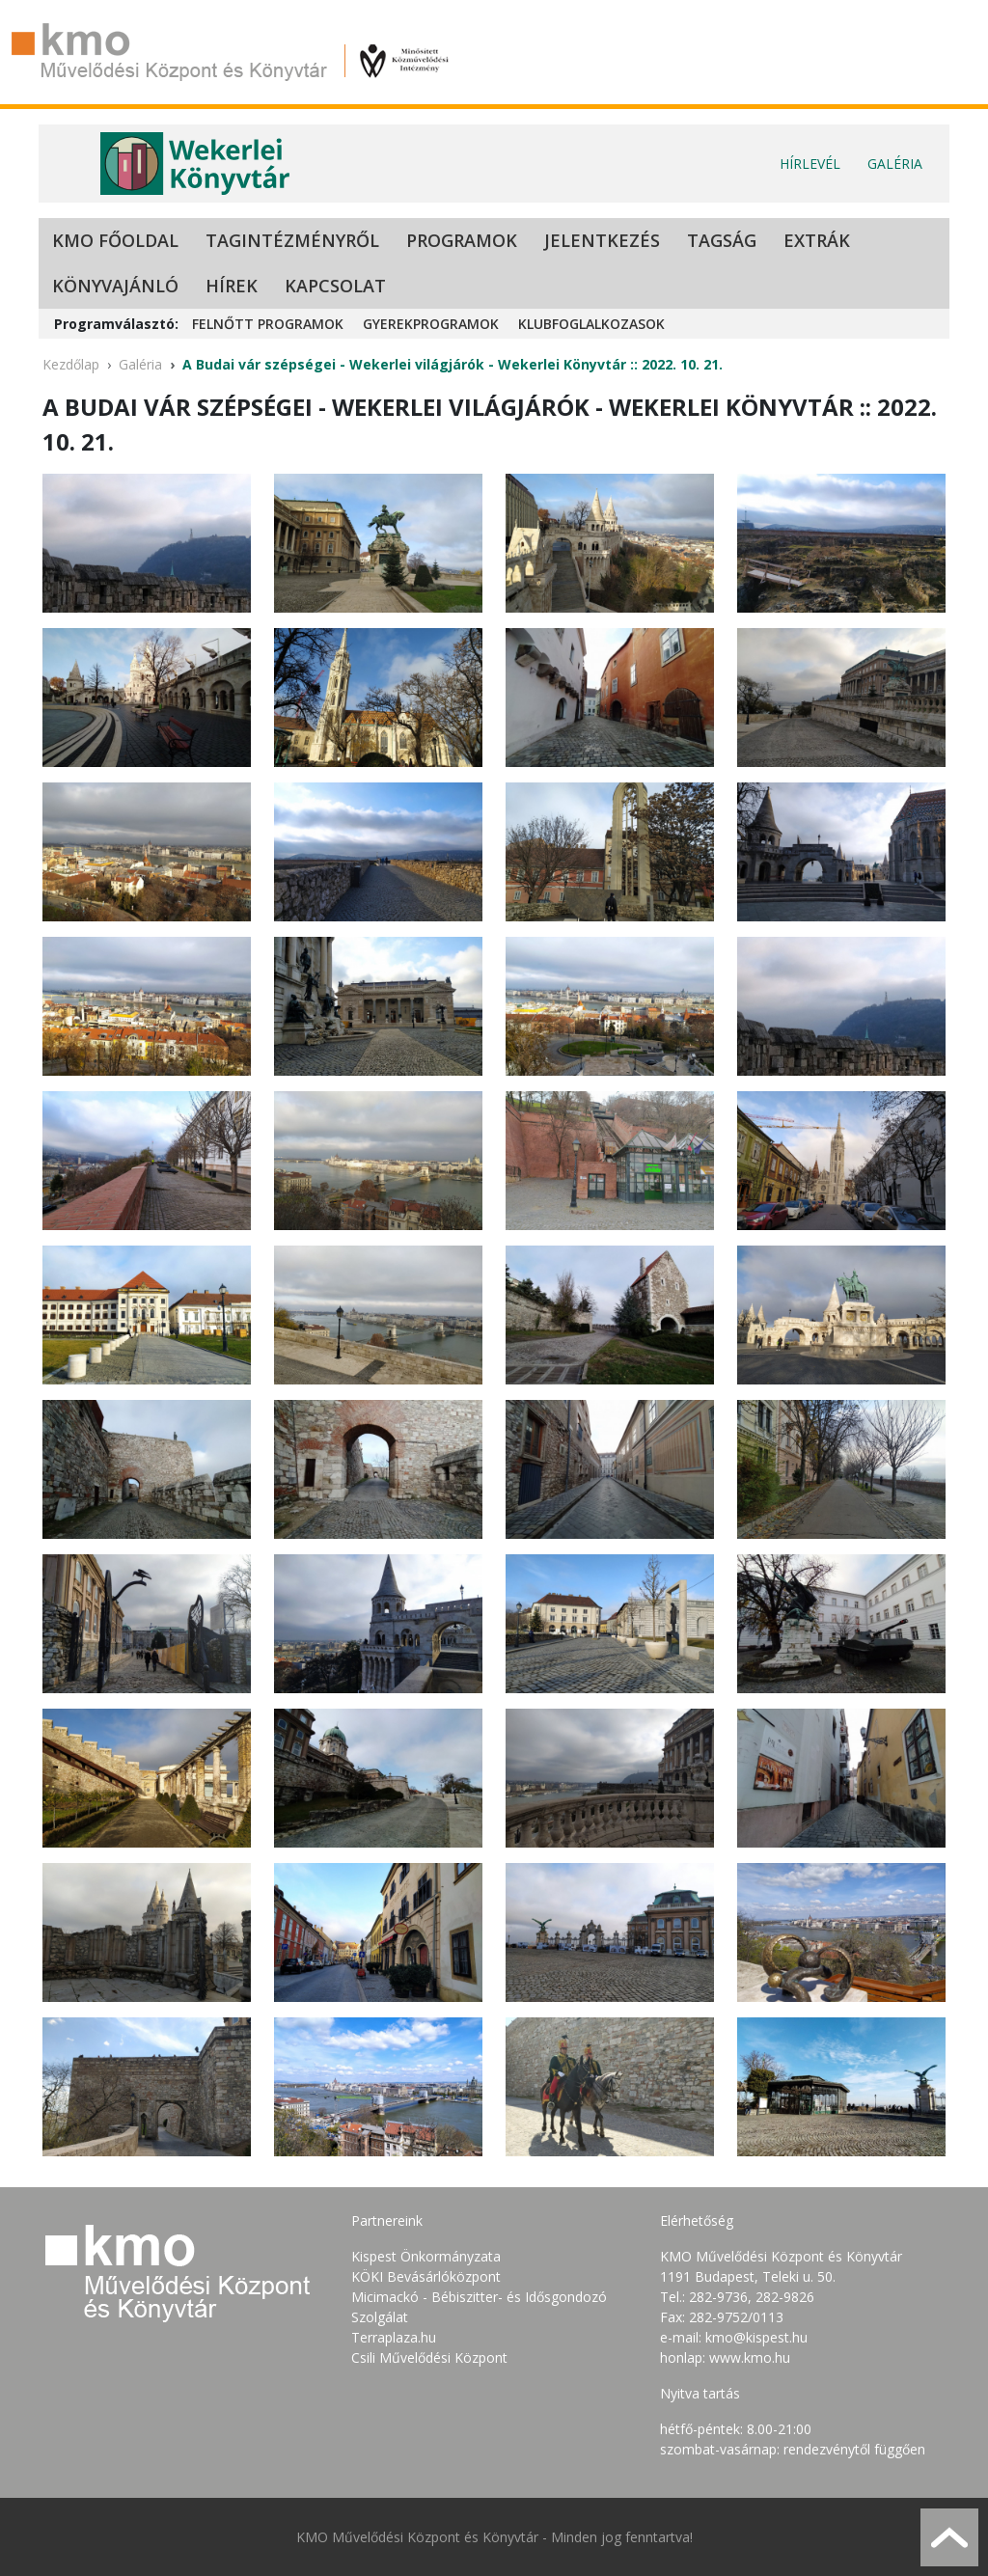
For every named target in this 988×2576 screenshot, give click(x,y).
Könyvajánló (115, 285)
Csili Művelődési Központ (429, 2357)
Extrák (816, 240)
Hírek (232, 285)
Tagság (721, 240)
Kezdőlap (70, 364)
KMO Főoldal (115, 240)
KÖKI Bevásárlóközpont (426, 2276)
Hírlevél (810, 163)
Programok (461, 240)
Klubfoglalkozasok (591, 324)
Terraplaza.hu (393, 2337)
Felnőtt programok (267, 324)
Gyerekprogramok (431, 324)
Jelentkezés (602, 240)
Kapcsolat (335, 285)
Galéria (894, 163)
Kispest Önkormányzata (426, 2256)
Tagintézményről (292, 240)
